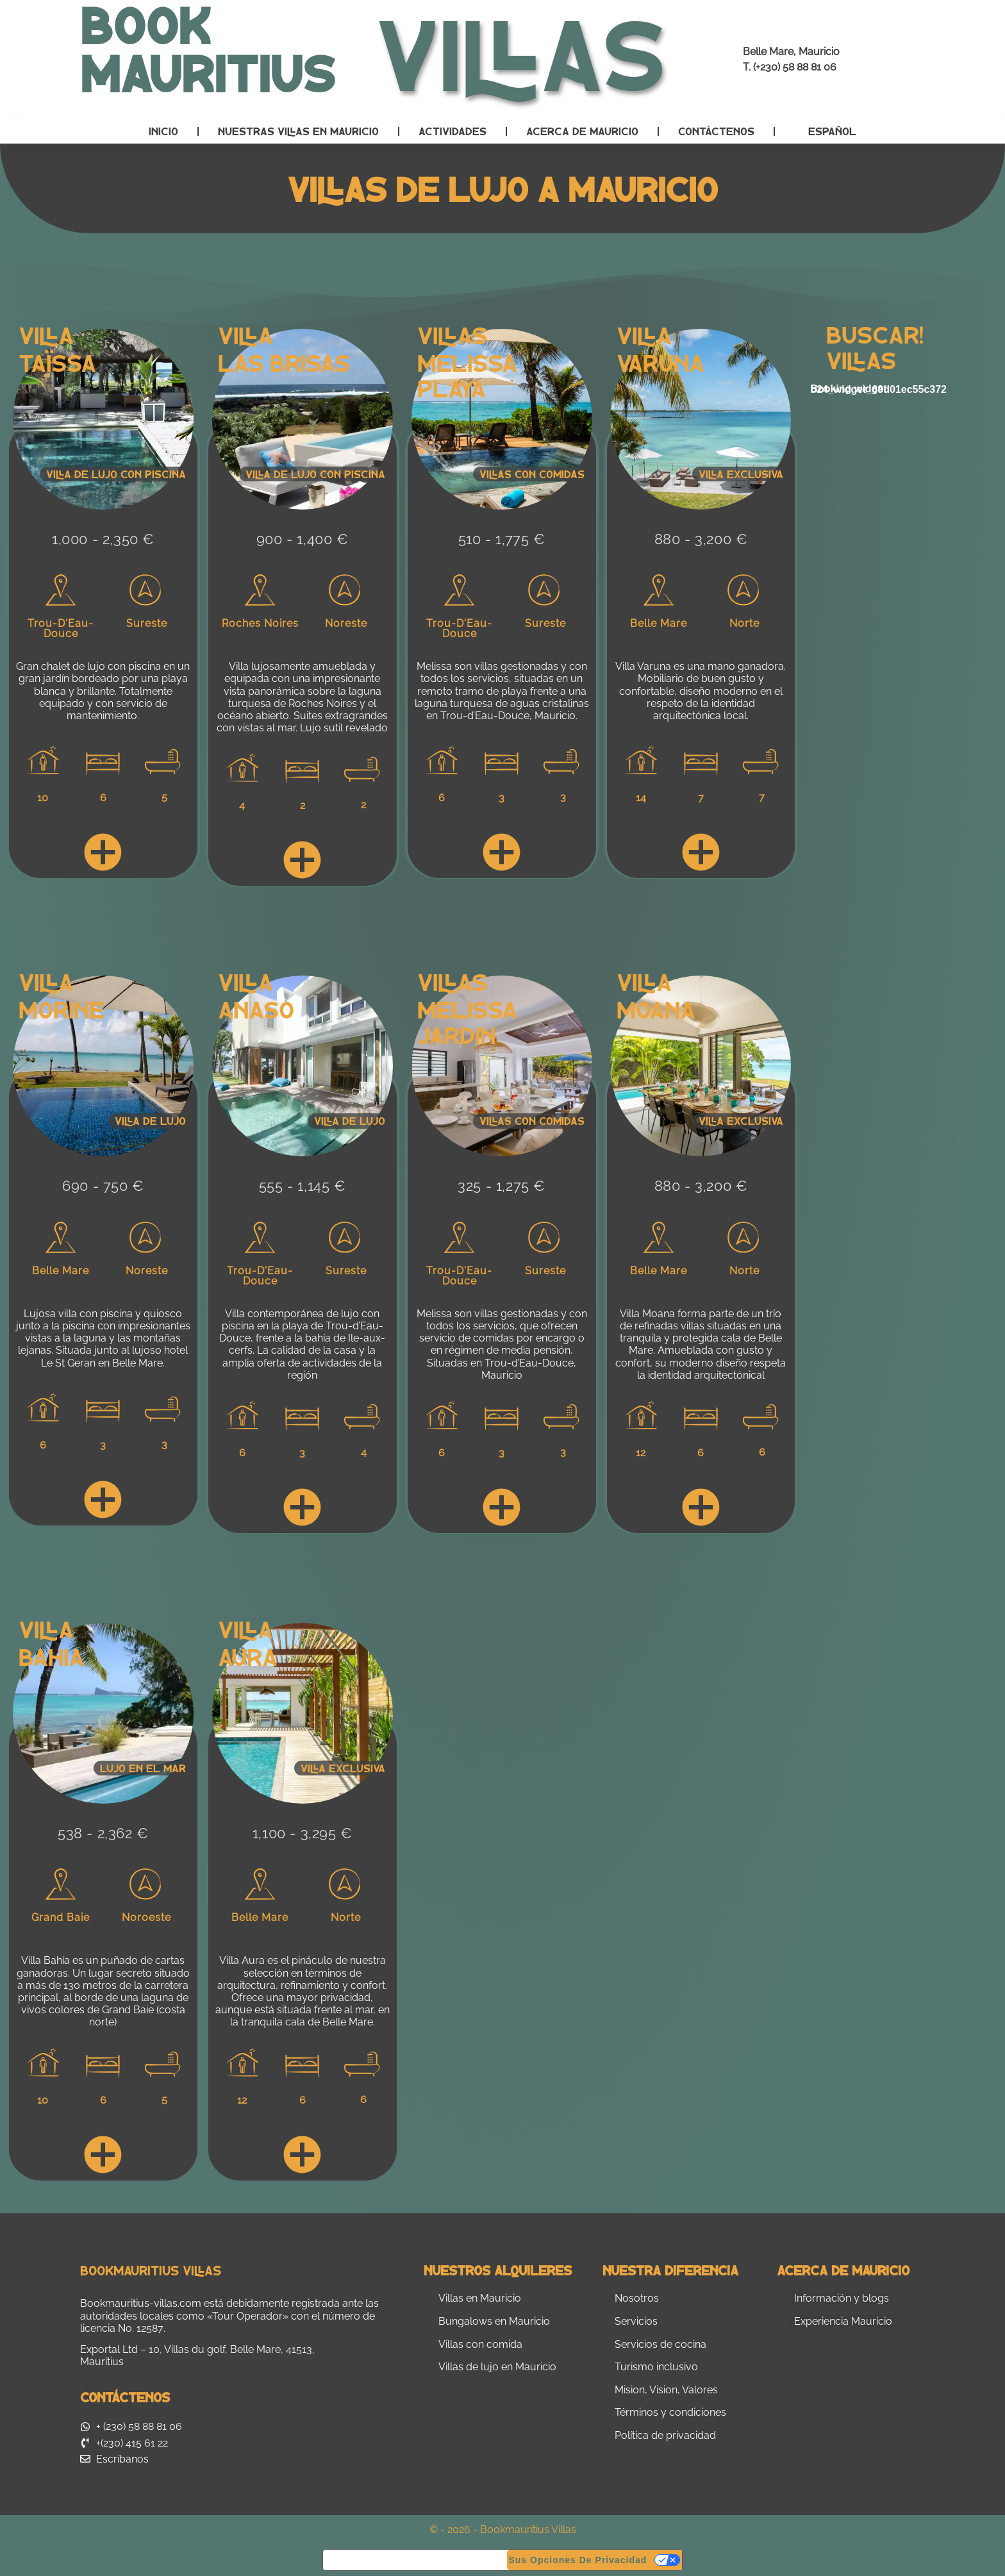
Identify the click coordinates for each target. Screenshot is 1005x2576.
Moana (656, 1008)
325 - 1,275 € (501, 1185)
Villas (452, 334)
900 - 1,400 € (302, 539)
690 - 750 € (103, 1185)
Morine (61, 1008)
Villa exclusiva (741, 474)
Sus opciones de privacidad (578, 2560)
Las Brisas (284, 362)
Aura (248, 1656)
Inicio (163, 131)
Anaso (256, 1008)
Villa (46, 334)
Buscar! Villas (875, 346)
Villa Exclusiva (343, 1768)
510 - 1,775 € (501, 539)
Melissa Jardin (467, 1021)
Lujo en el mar (143, 1768)
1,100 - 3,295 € (303, 1833)
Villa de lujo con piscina (116, 474)
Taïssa (57, 362)
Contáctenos (716, 131)
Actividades (452, 131)
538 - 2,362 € (103, 1833)
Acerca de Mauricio (582, 131)
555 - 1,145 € (302, 1185)
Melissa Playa (467, 374)
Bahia (51, 1656)
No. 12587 (140, 2328)
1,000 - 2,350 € (103, 539)
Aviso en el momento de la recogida (414, 2559)
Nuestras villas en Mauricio (298, 131)
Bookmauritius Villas (150, 2270)
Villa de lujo (150, 1120)
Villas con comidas (532, 474)
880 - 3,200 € (701, 539)
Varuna (660, 362)
